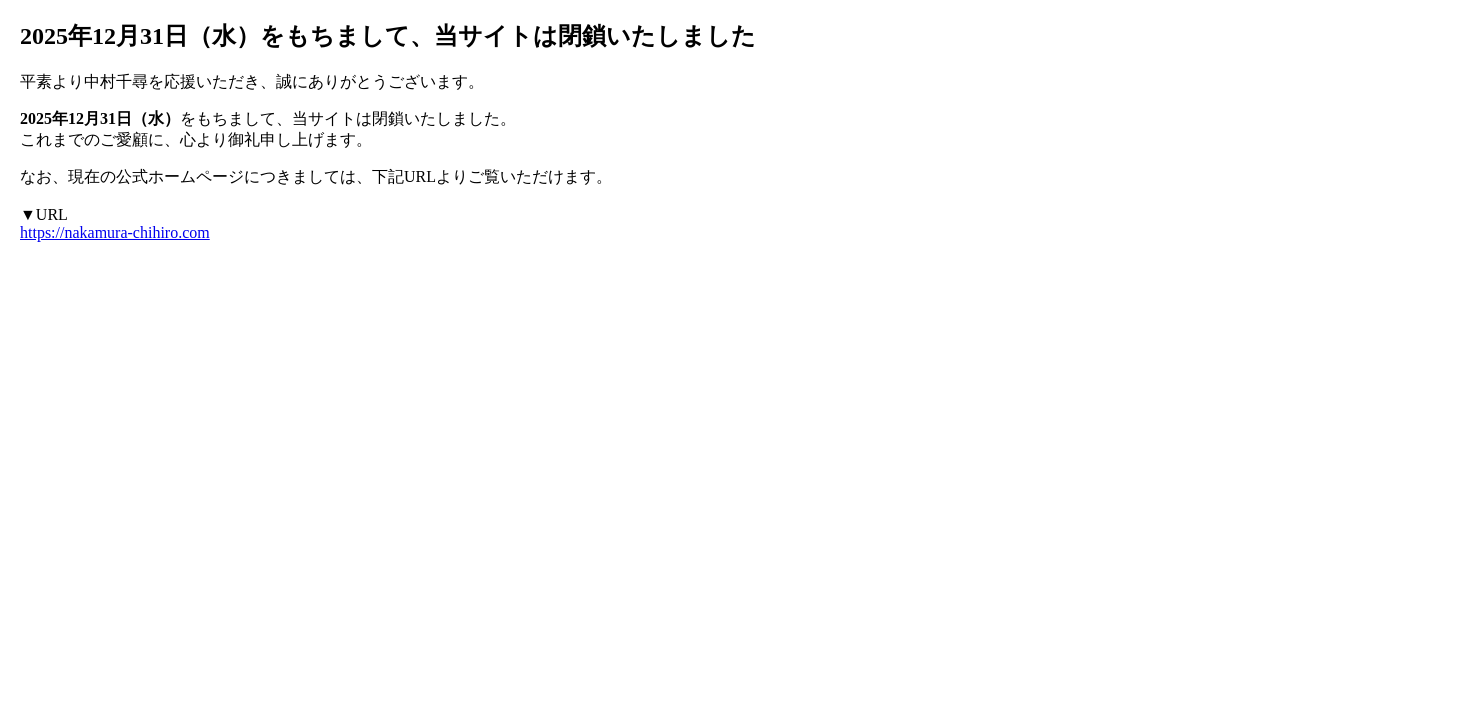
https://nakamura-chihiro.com (115, 232)
